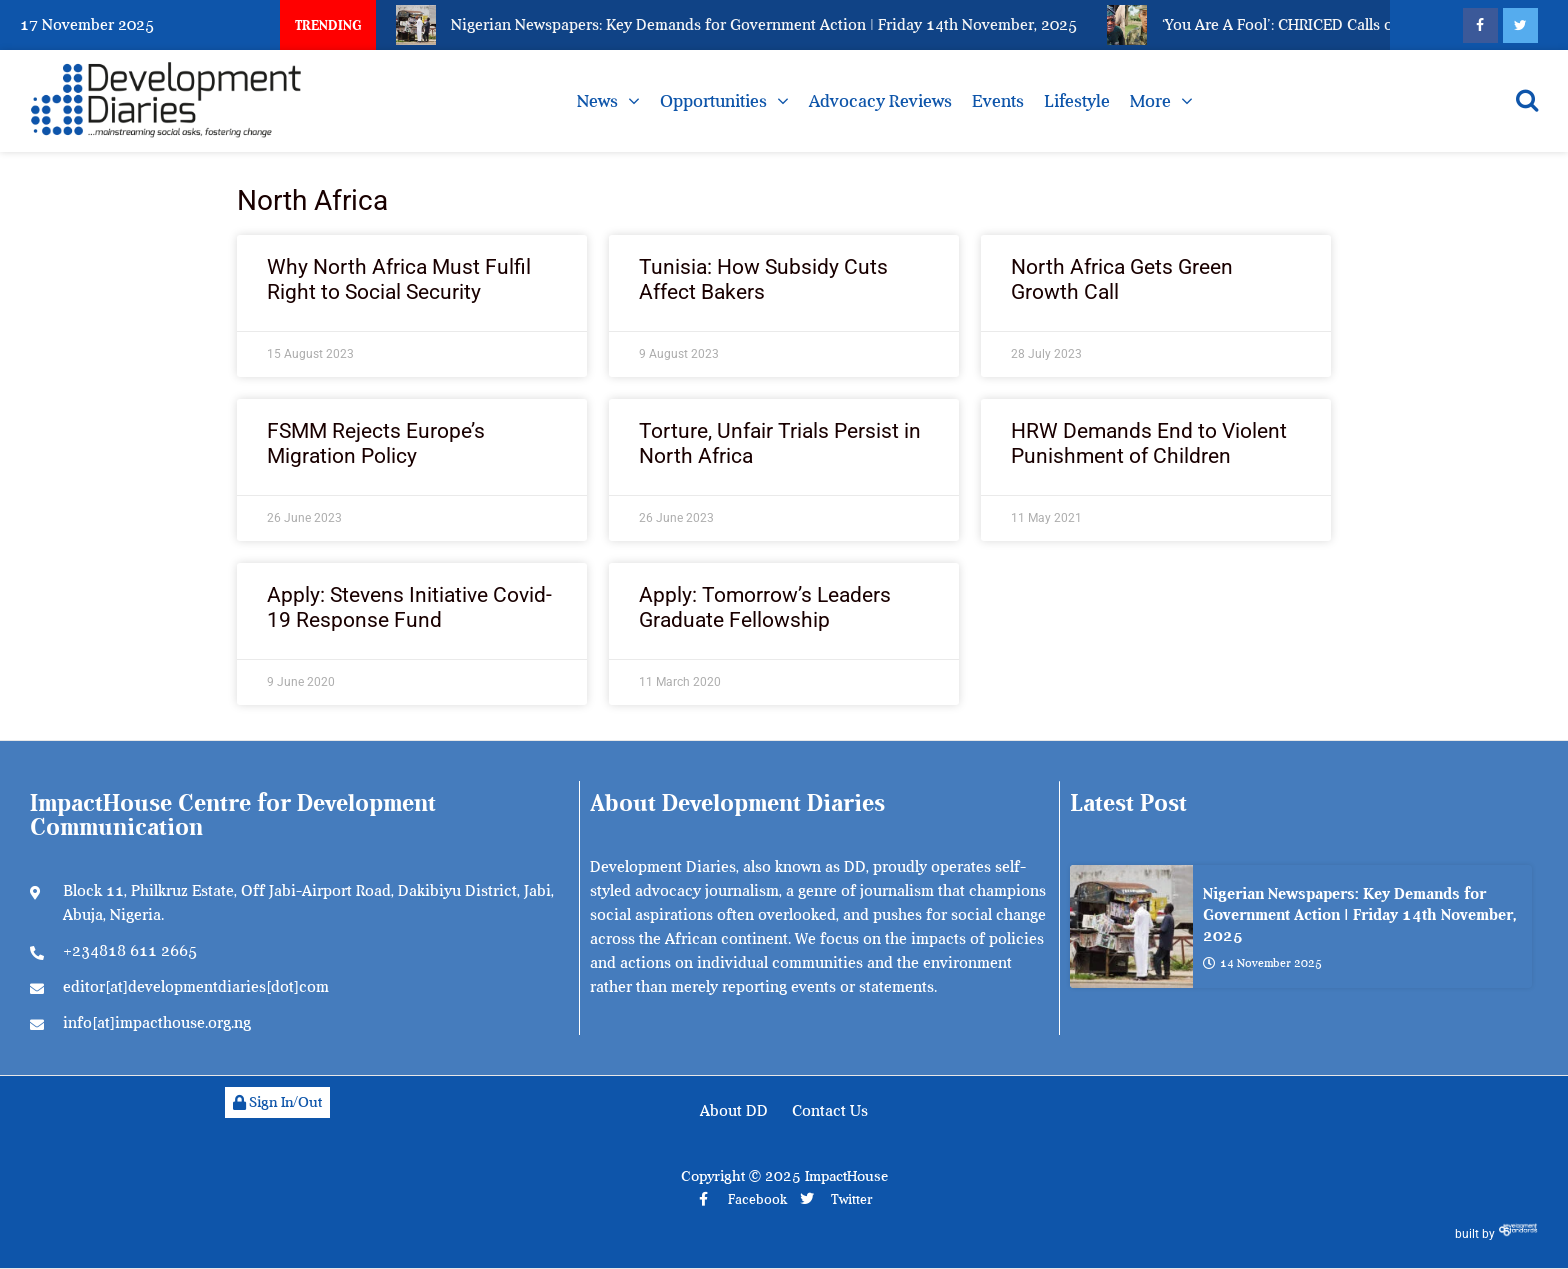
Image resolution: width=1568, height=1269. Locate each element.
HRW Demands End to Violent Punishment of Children (1149, 443)
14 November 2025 (1262, 963)
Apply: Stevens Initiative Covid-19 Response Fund (409, 607)
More (1150, 101)
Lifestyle (1077, 101)
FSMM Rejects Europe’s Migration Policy (376, 443)
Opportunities (713, 101)
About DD (734, 1111)
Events (998, 101)
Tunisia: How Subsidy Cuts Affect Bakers (763, 279)
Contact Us (830, 1111)
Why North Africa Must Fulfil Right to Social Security (399, 279)
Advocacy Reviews (880, 101)
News (597, 101)
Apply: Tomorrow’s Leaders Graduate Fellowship (765, 607)
